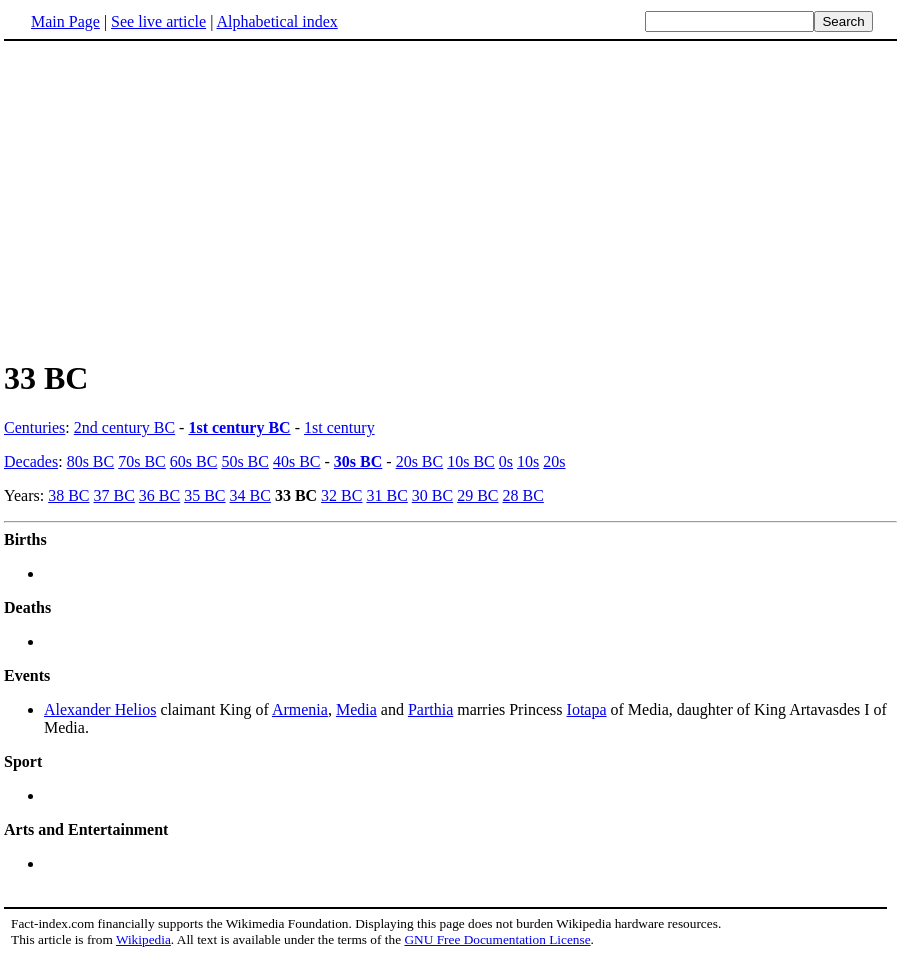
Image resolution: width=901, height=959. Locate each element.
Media (356, 709)
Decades (31, 461)
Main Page (65, 21)
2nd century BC (124, 427)
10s (528, 461)
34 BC (250, 495)
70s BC (142, 461)
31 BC (386, 495)
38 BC (68, 495)
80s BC (91, 461)
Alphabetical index (276, 21)
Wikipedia (143, 939)
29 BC (477, 495)
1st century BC (239, 427)
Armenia (300, 709)
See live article (158, 21)
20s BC (420, 461)
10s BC (471, 461)
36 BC (159, 495)
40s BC (297, 461)
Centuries (34, 427)
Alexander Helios (100, 709)
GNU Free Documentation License (497, 939)
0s (506, 461)
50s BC (245, 461)
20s (554, 461)
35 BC (204, 495)
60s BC (194, 461)
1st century (339, 427)
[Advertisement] (172, 199)
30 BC (432, 495)
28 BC (522, 495)
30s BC (358, 461)
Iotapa (587, 709)
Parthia (430, 709)
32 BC (341, 495)
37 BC (114, 495)
